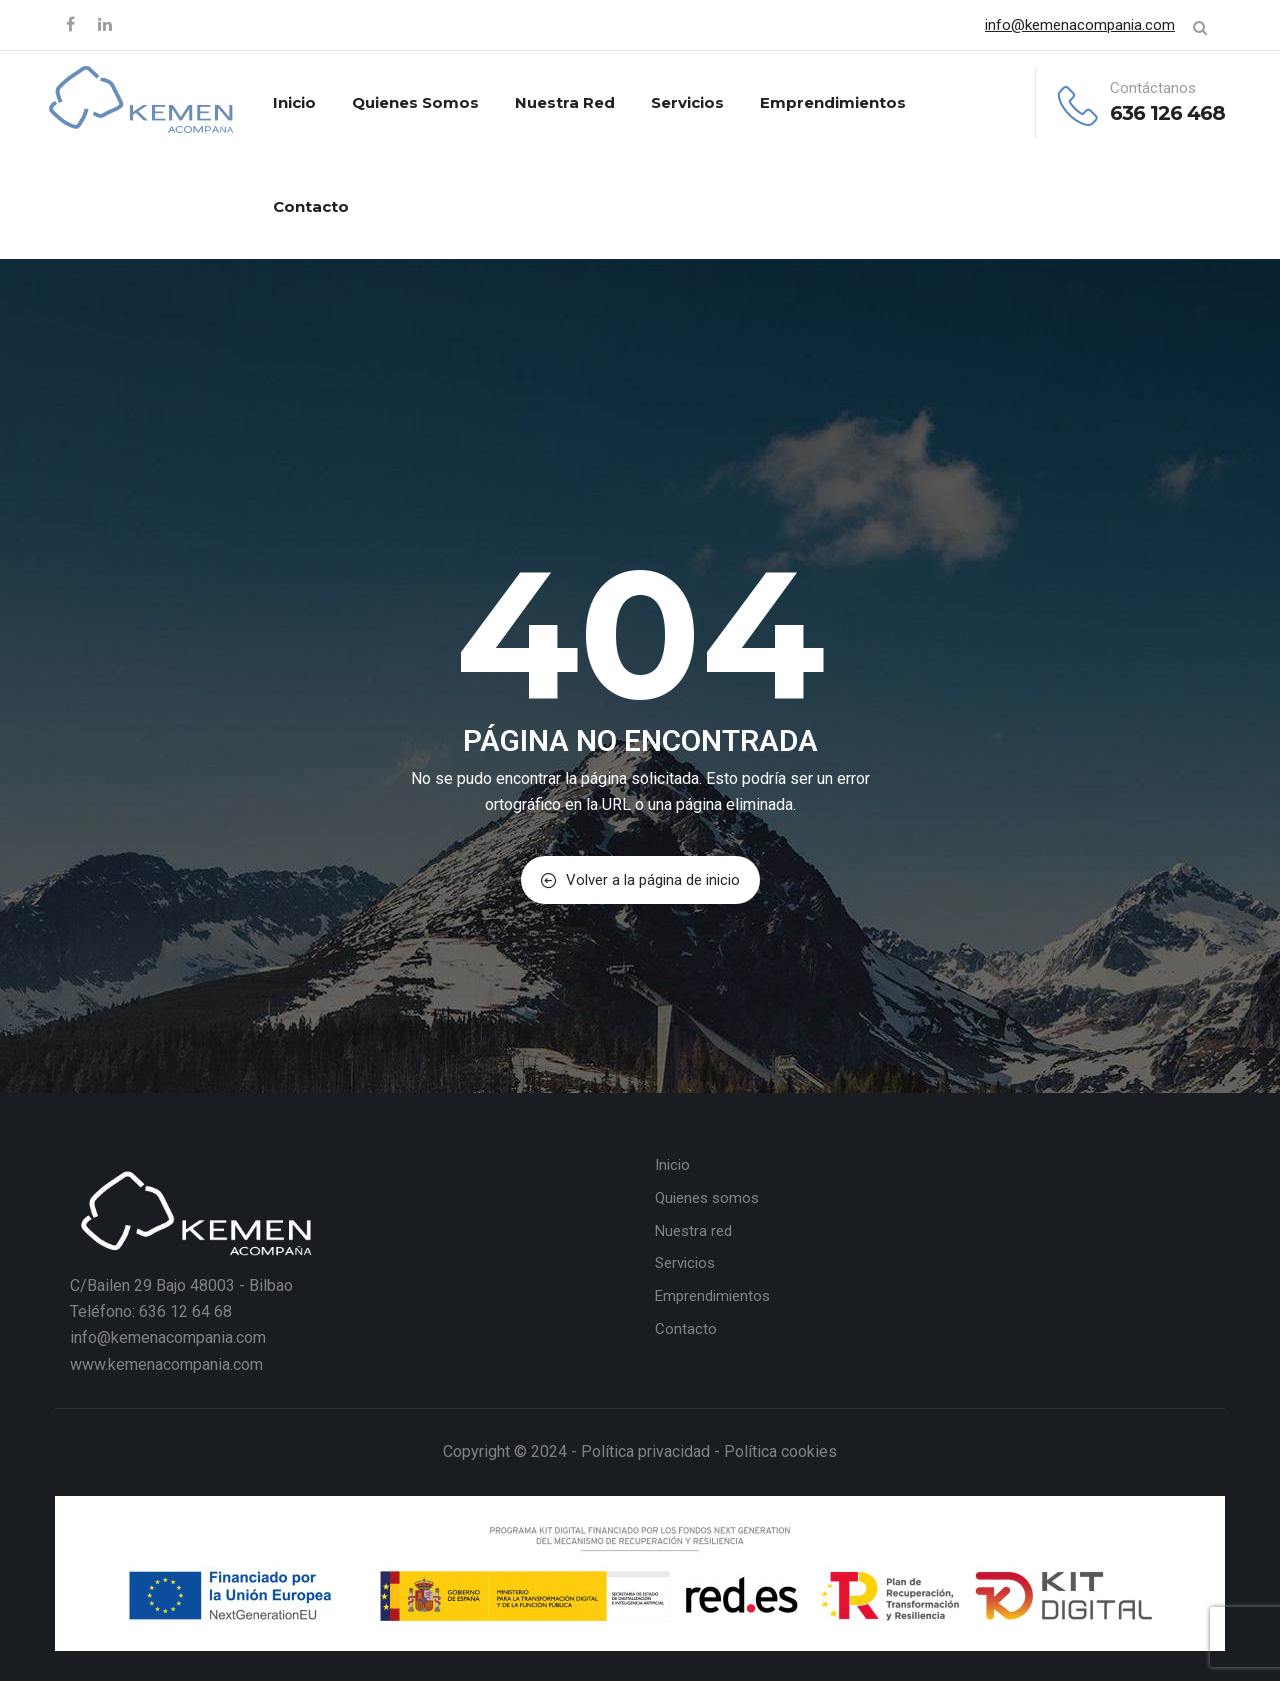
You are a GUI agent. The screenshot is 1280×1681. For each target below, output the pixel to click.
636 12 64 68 (185, 1311)
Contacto (311, 206)
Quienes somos (415, 102)
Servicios (687, 102)
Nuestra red (565, 102)
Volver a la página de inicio (640, 880)
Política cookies (780, 1451)
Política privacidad (645, 1451)
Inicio (294, 102)
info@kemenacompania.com (1080, 25)
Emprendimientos (833, 102)
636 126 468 (1167, 113)
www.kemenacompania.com (166, 1364)
